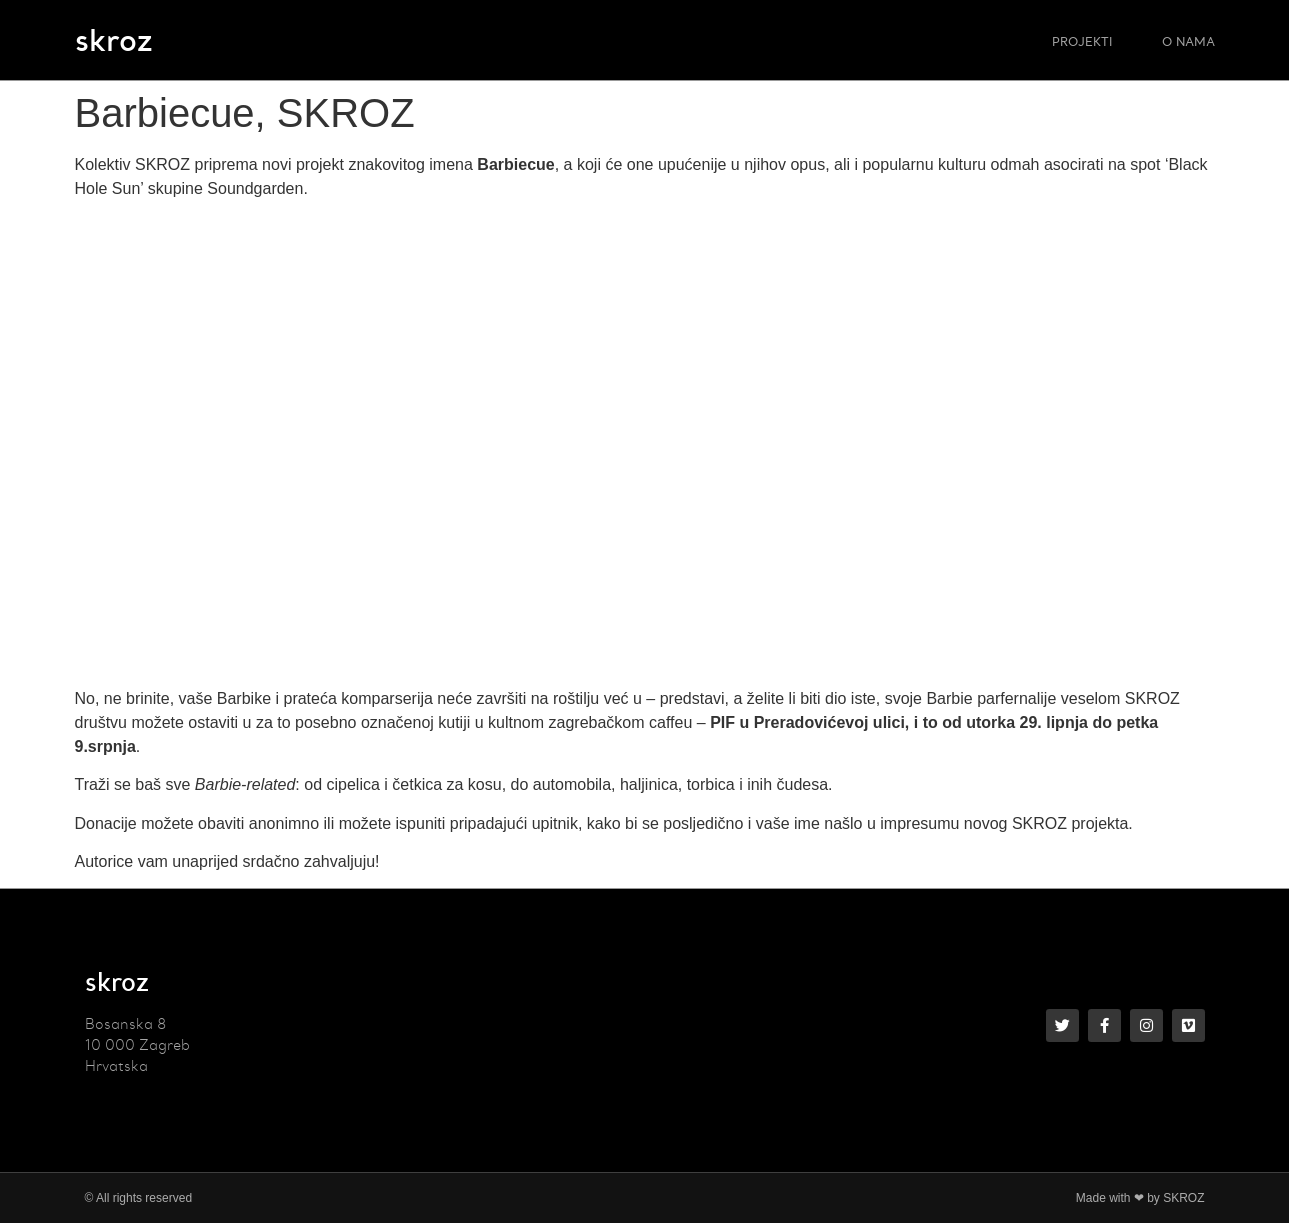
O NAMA (1188, 40)
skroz (114, 39)
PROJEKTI (1082, 40)
